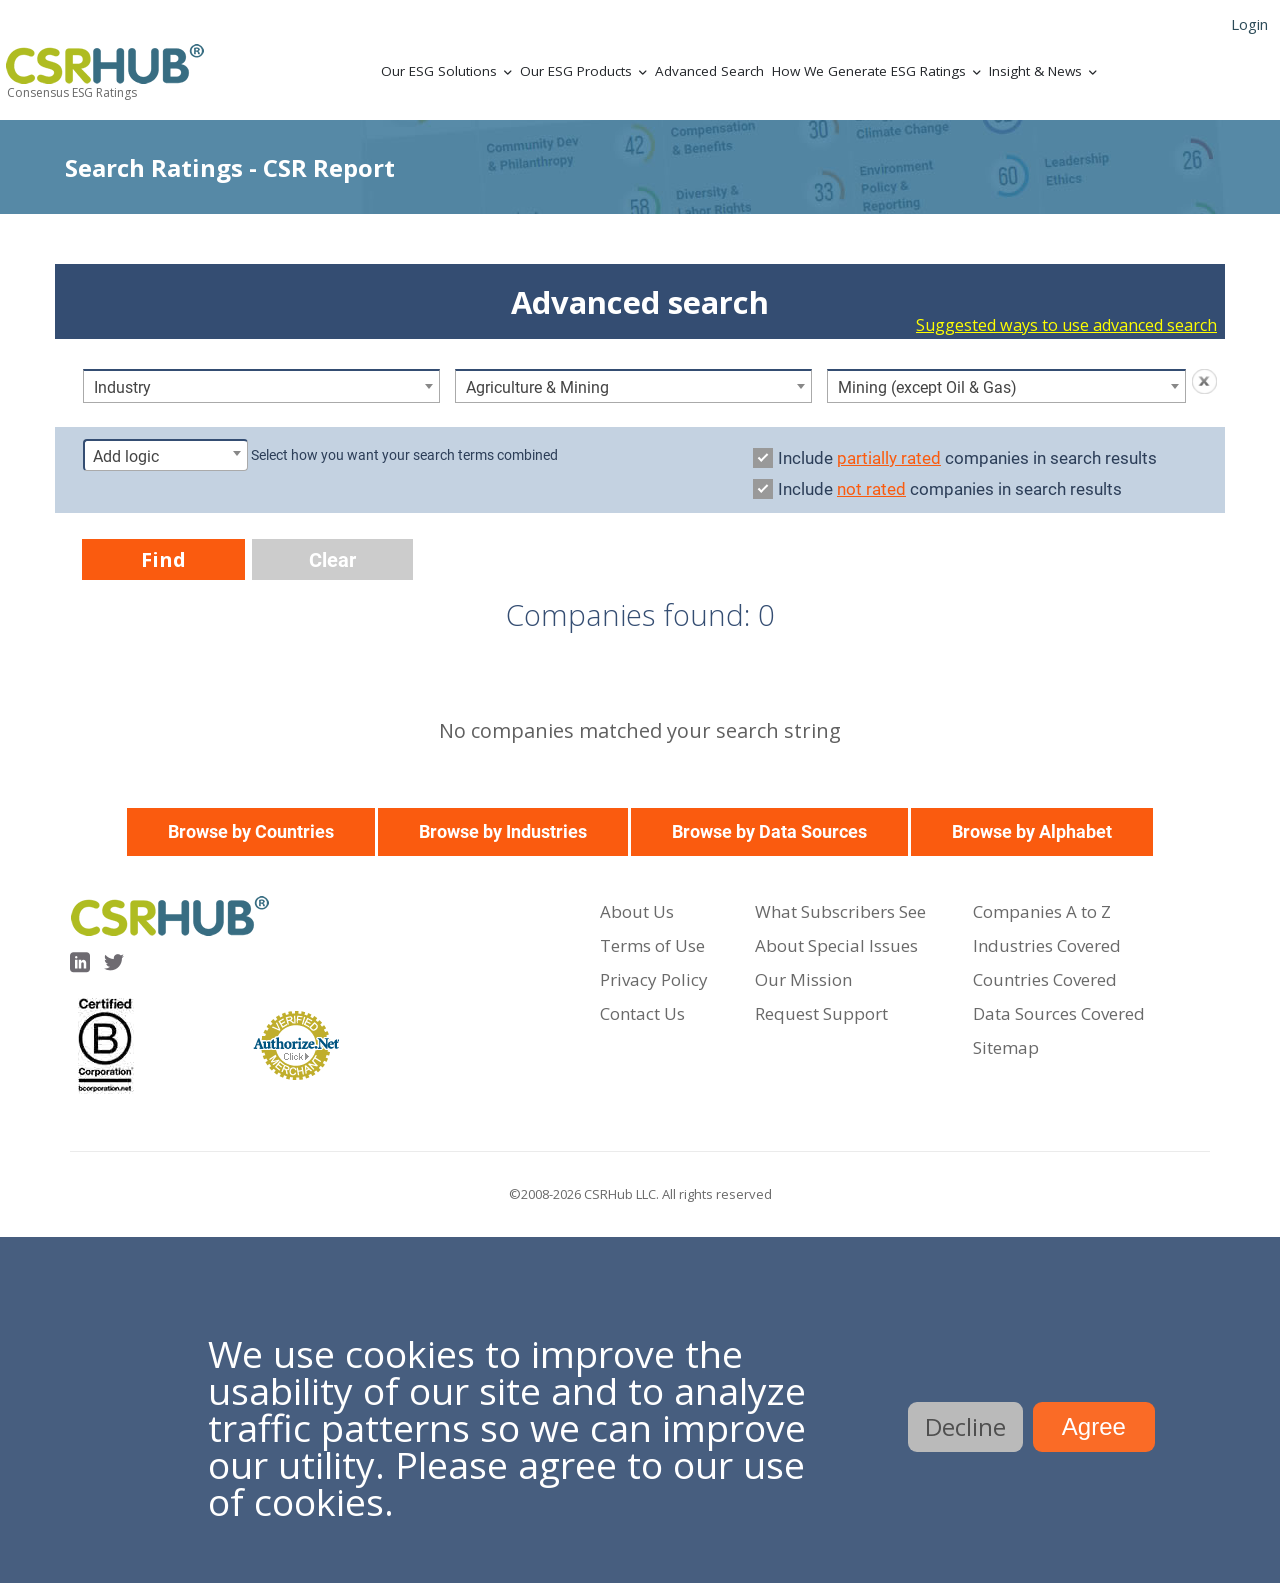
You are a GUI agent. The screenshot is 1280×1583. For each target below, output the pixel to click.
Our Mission (803, 979)
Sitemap (1006, 1047)
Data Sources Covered (1059, 1013)
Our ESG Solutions (439, 71)
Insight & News (1035, 71)
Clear (332, 560)
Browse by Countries (251, 831)
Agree (1094, 1426)
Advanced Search (709, 71)
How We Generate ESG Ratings (869, 71)
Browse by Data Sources (769, 831)
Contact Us (642, 1013)
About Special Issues (836, 945)
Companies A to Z (1042, 911)
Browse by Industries (503, 831)
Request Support (821, 1013)
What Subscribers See (840, 911)
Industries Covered (1047, 945)
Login (1249, 24)
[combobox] (261, 386)
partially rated (889, 458)
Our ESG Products (576, 71)
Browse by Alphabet (1032, 831)
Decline (965, 1426)
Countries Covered (1045, 979)
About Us (637, 911)
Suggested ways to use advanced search (1066, 325)
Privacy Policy (654, 979)
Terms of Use (652, 945)
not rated (871, 489)
